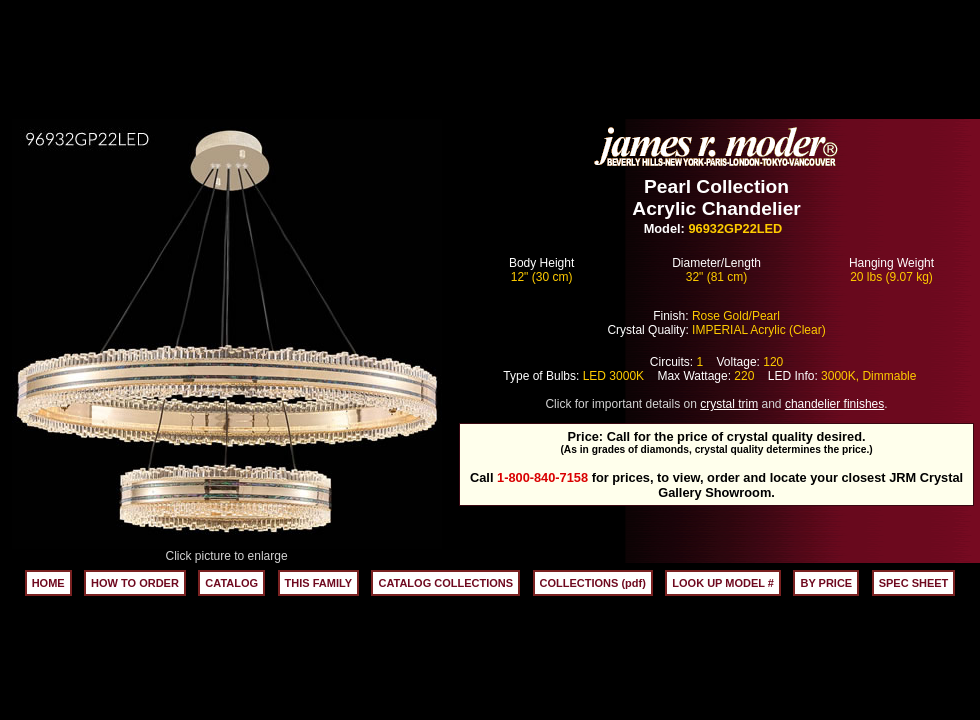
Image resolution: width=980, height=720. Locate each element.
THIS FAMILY (318, 583)
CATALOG (231, 583)
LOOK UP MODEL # (723, 583)
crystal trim (729, 404)
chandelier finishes (834, 404)
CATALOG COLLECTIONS (445, 583)
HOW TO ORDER (135, 583)
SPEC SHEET (914, 583)
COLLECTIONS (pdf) (593, 583)
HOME (48, 583)
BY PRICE (826, 583)
